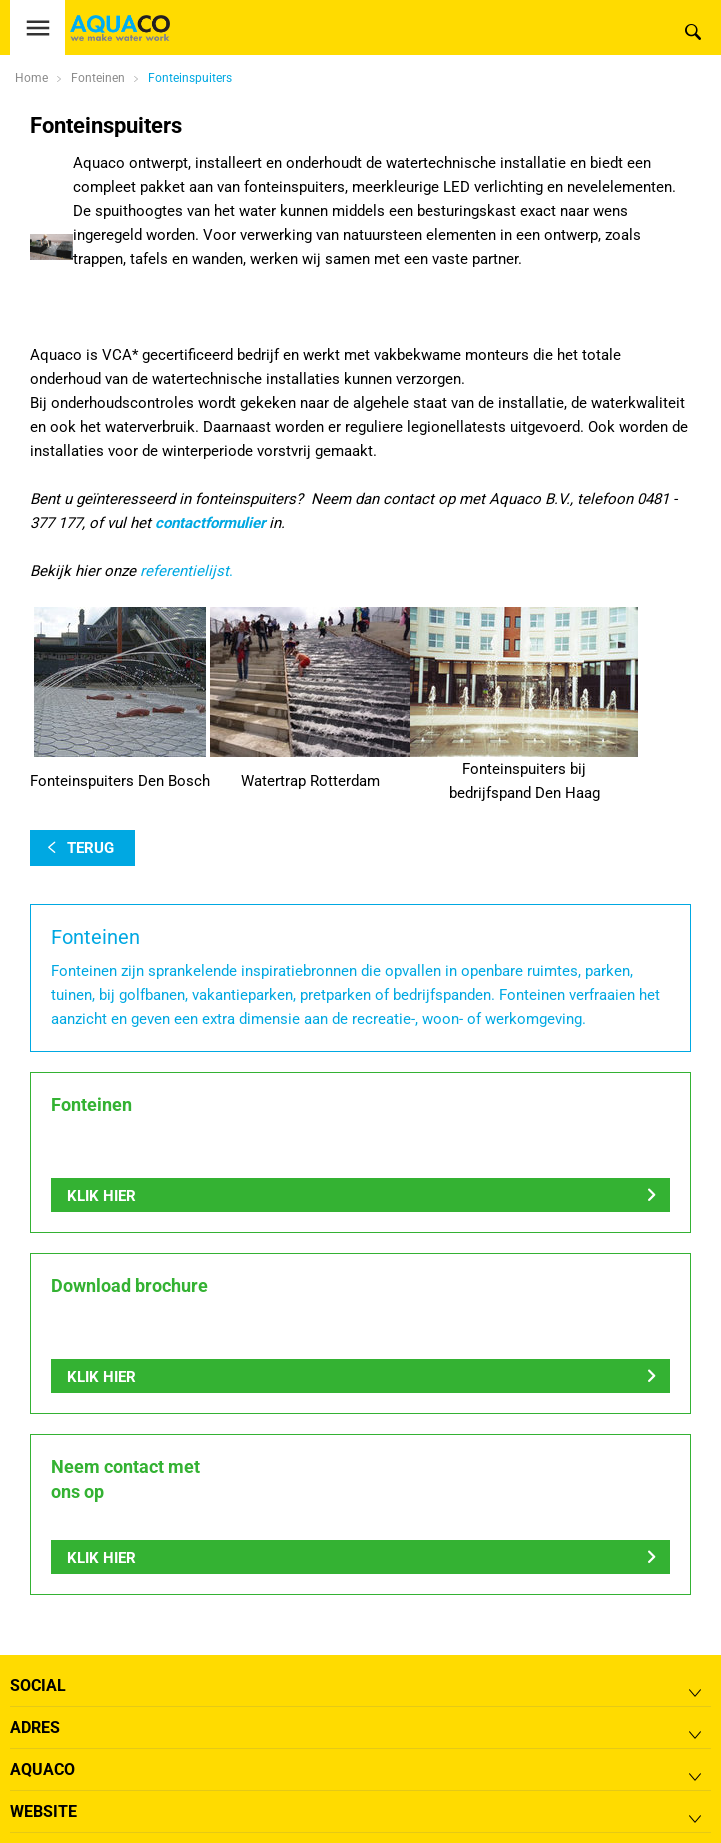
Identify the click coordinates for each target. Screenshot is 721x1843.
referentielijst (184, 571)
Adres (35, 1727)
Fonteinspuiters (190, 78)
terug (90, 848)
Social (38, 1685)
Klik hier (101, 1196)
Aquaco (42, 1769)
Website (43, 1811)
